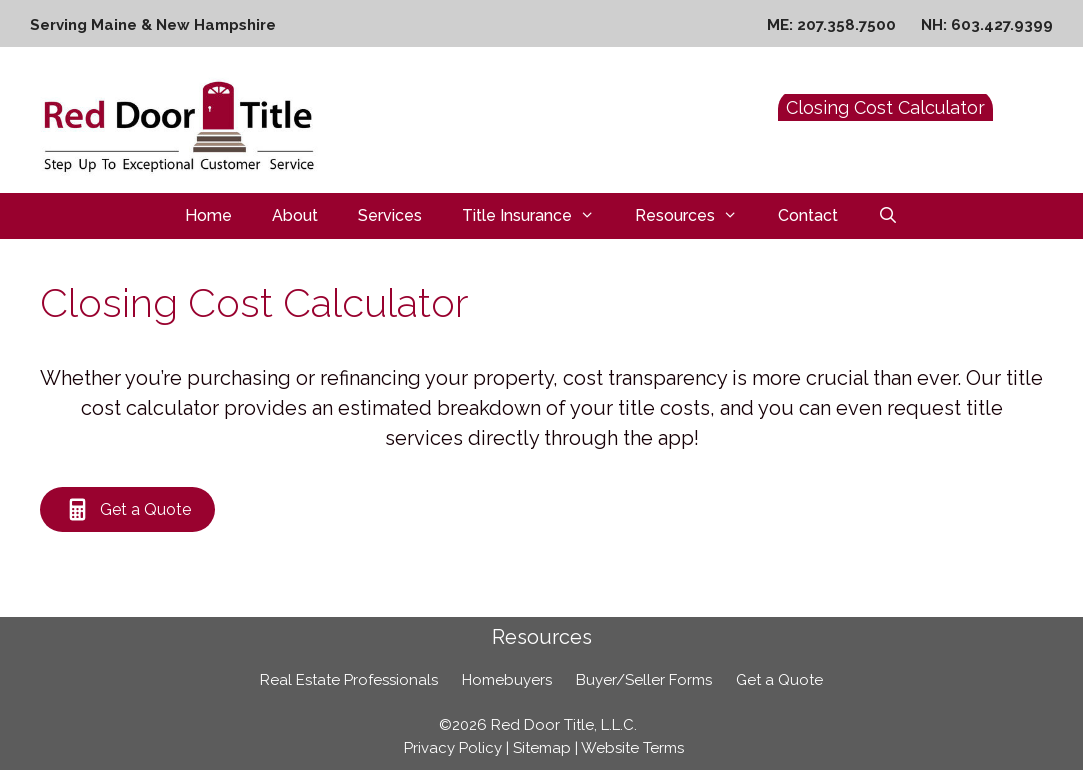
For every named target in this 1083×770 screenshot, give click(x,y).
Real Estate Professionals (349, 680)
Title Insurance (538, 216)
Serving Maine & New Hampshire (153, 25)
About (295, 215)
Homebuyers (507, 680)
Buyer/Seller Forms (644, 680)
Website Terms (632, 748)
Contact (808, 215)
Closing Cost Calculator (885, 107)
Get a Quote (779, 680)
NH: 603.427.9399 (987, 25)
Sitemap (542, 748)
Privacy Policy (453, 748)
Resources (696, 216)
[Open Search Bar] (888, 216)
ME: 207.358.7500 (831, 25)
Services (390, 215)
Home (208, 215)
